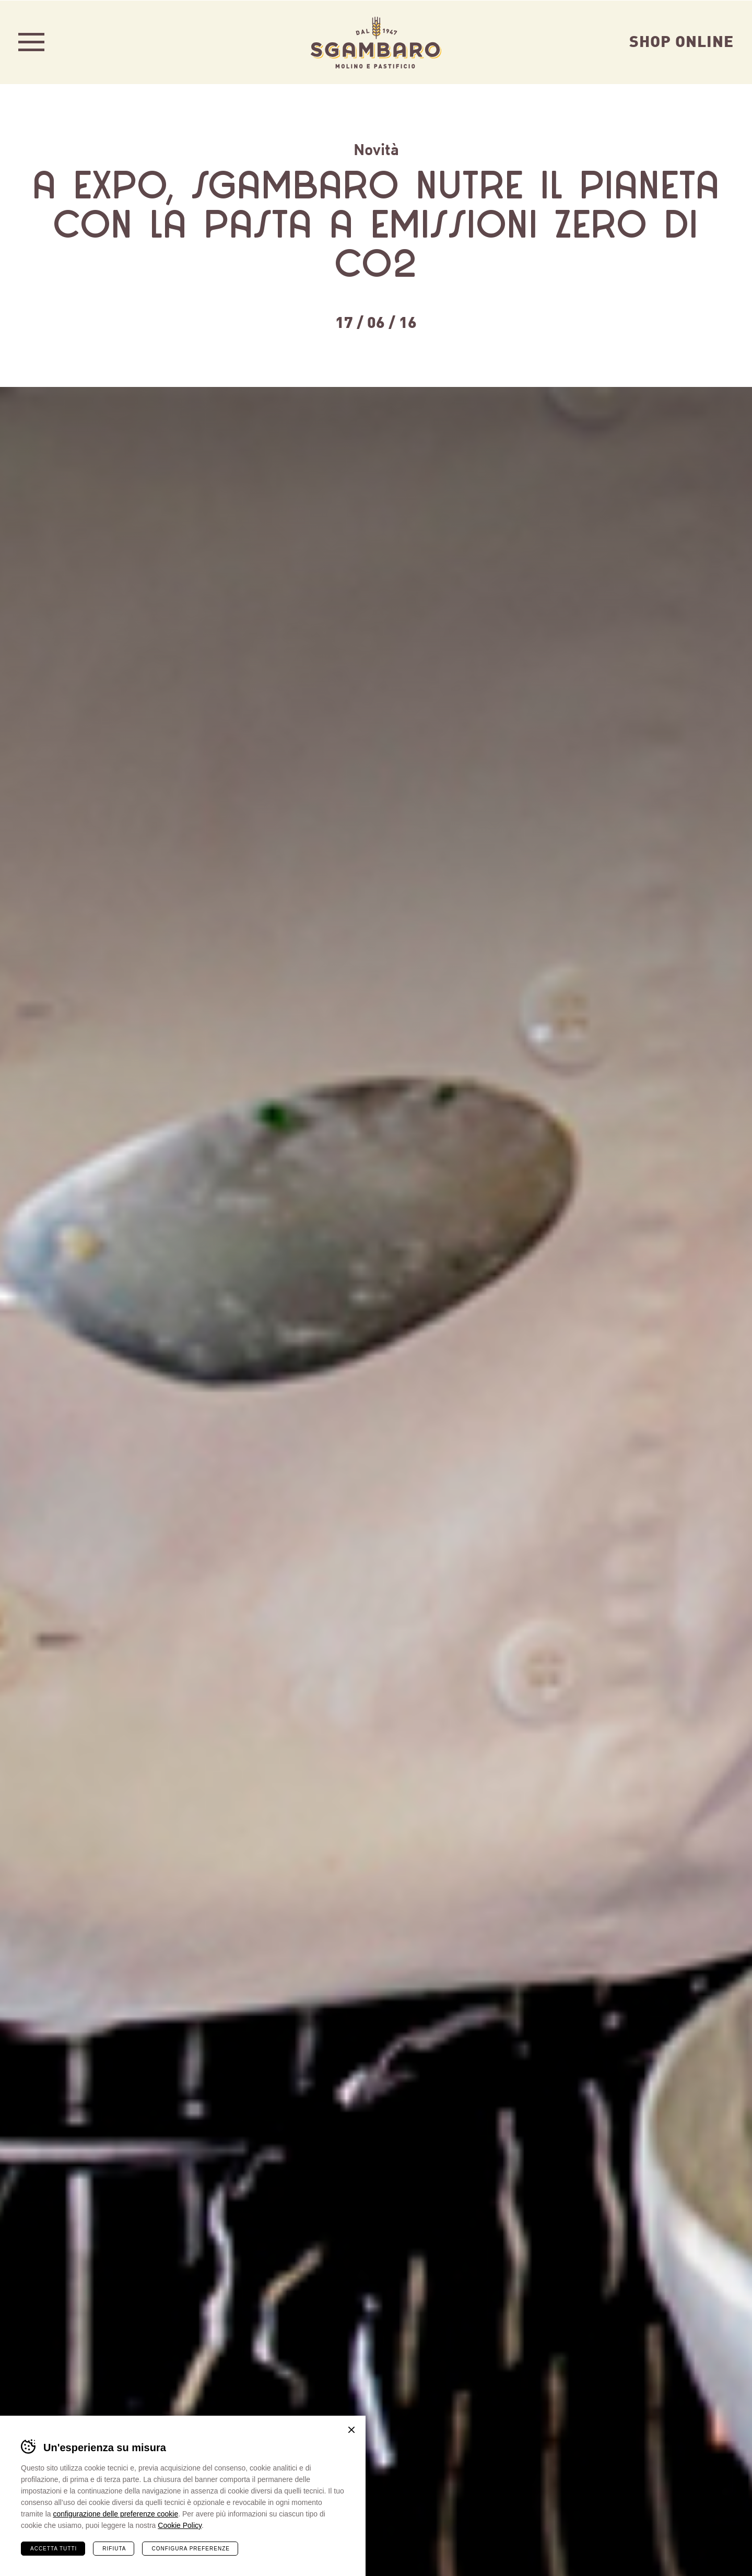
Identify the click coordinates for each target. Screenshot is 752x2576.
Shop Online (681, 40)
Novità (376, 148)
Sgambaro (376, 42)
